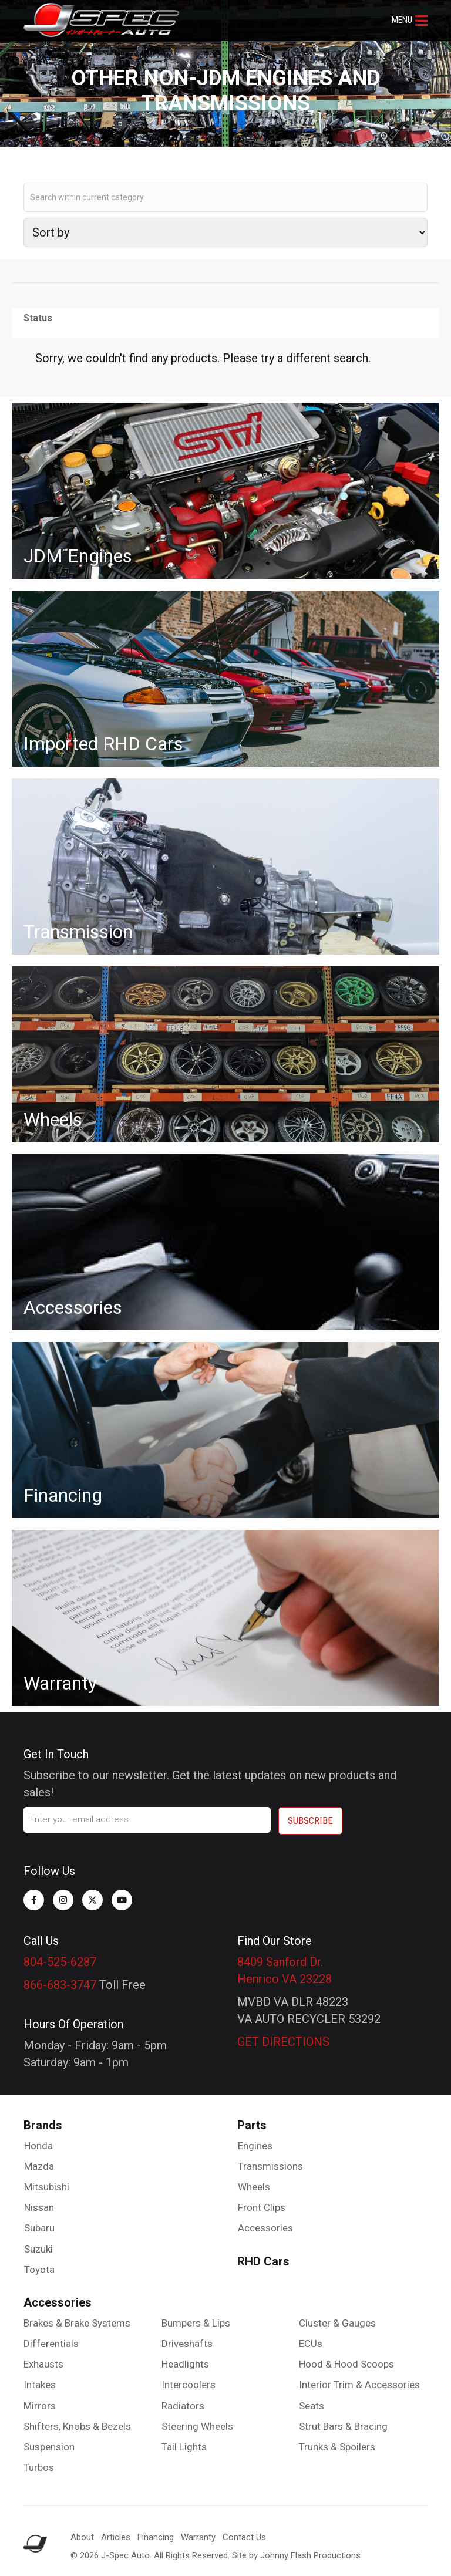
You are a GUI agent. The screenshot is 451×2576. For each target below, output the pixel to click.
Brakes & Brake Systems (76, 2323)
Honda (38, 2146)
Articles (115, 2537)
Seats (311, 2406)
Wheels (254, 2187)
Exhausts (43, 2364)
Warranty (198, 2537)
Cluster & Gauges (337, 2323)
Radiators (182, 2406)
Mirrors (39, 2406)
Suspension (49, 2447)
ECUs (310, 2343)
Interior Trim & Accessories (359, 2384)
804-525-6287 (59, 1962)
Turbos (38, 2467)
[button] (409, 20)
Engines (255, 2146)
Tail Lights (184, 2447)
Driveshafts (187, 2343)
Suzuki (38, 2249)
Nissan (39, 2207)
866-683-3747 (59, 1985)
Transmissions (270, 2166)
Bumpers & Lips (195, 2323)
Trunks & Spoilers (337, 2447)
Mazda (39, 2166)
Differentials (51, 2343)
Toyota (39, 2269)
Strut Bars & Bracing (343, 2426)
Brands (42, 2125)
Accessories (265, 2228)
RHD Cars (263, 2261)
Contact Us (244, 2537)
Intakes (39, 2384)
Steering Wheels (197, 2426)
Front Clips (261, 2207)
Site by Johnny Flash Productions (296, 2555)
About (82, 2537)
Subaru (39, 2228)
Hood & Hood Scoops (346, 2364)
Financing (155, 2537)
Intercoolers (188, 2384)
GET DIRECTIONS (283, 2042)
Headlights (185, 2364)
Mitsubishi (46, 2187)
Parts (252, 2125)
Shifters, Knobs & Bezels (77, 2426)
